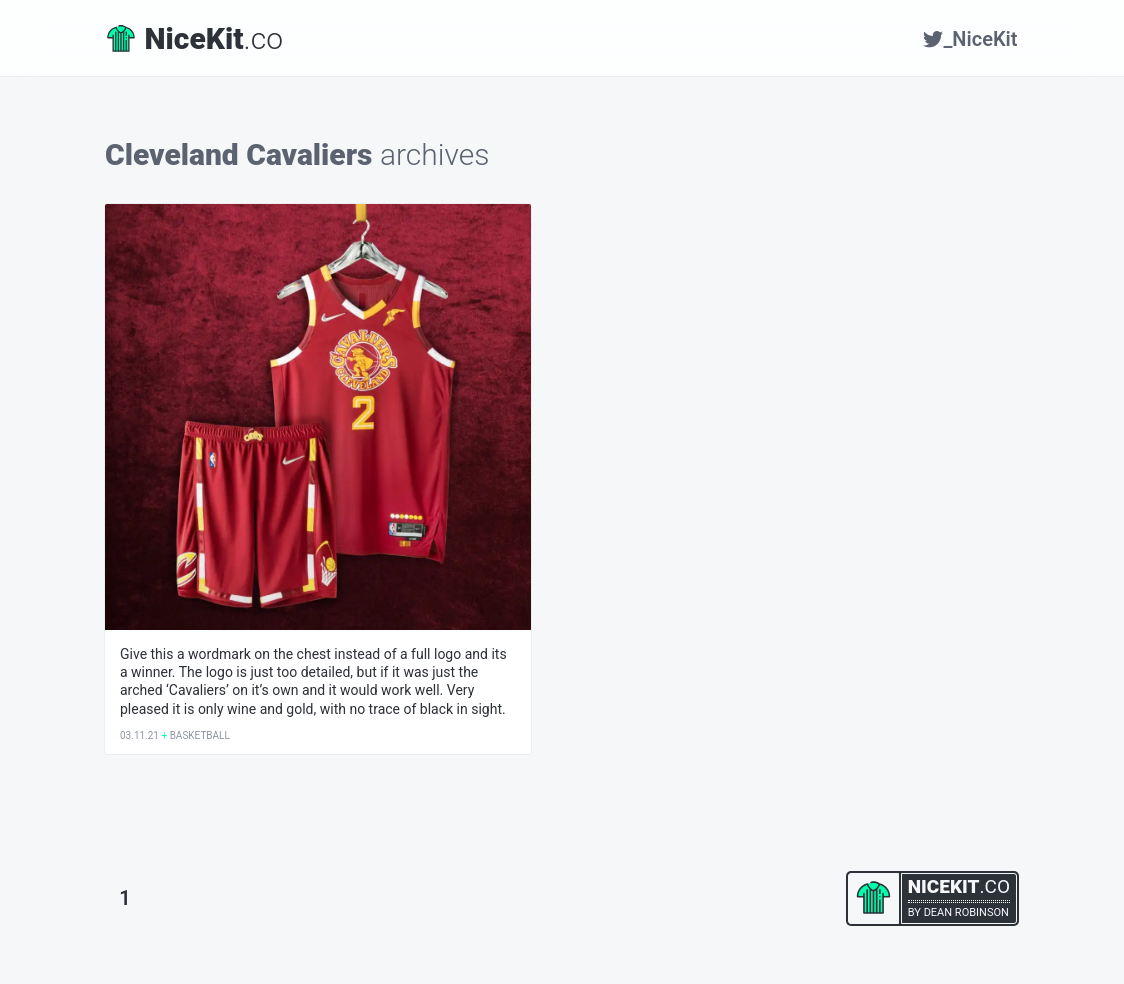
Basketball (200, 736)
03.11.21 (139, 736)
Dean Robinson (966, 912)
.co (195, 38)
